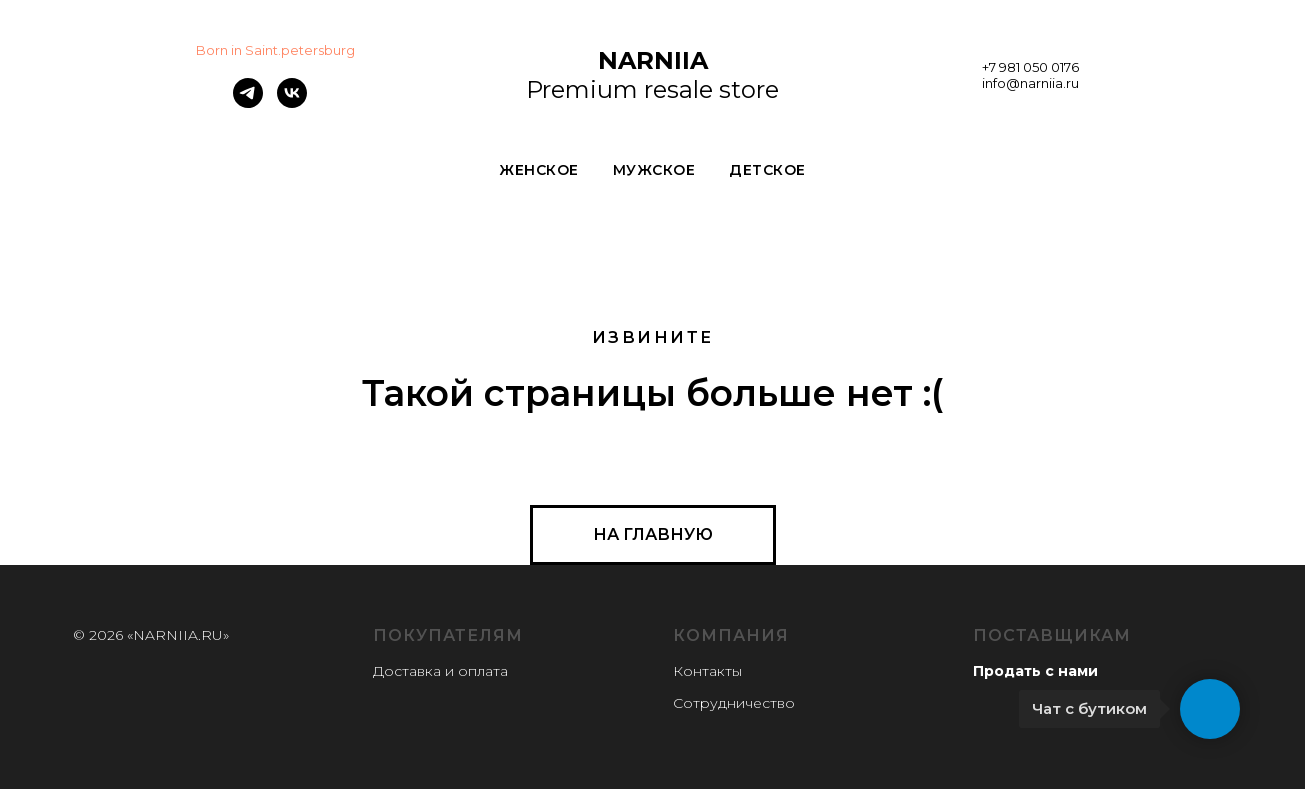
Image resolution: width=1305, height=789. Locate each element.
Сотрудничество (734, 703)
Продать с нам (1030, 671)
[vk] (292, 102)
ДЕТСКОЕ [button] (767, 170)
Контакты (707, 671)
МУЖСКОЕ (654, 170)
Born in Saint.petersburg (275, 50)
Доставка (407, 671)
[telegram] (248, 102)
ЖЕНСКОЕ (539, 170)
